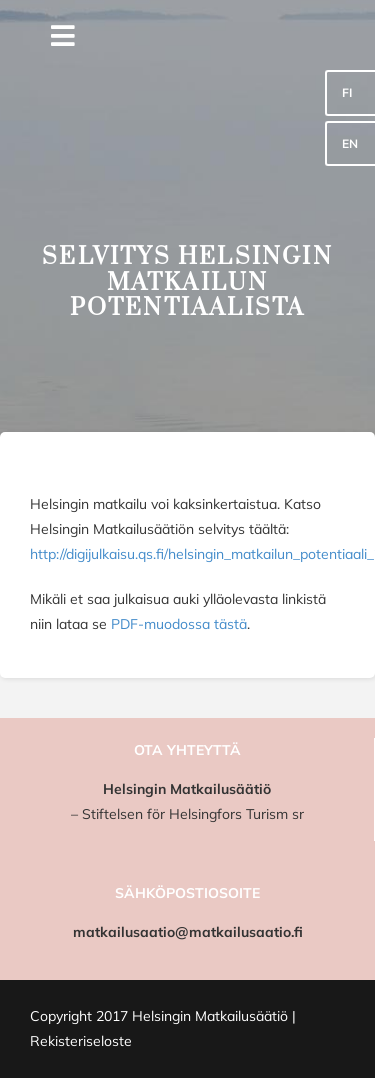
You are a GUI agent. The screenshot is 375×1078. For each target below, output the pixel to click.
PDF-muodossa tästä (179, 624)
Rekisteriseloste (81, 1041)
